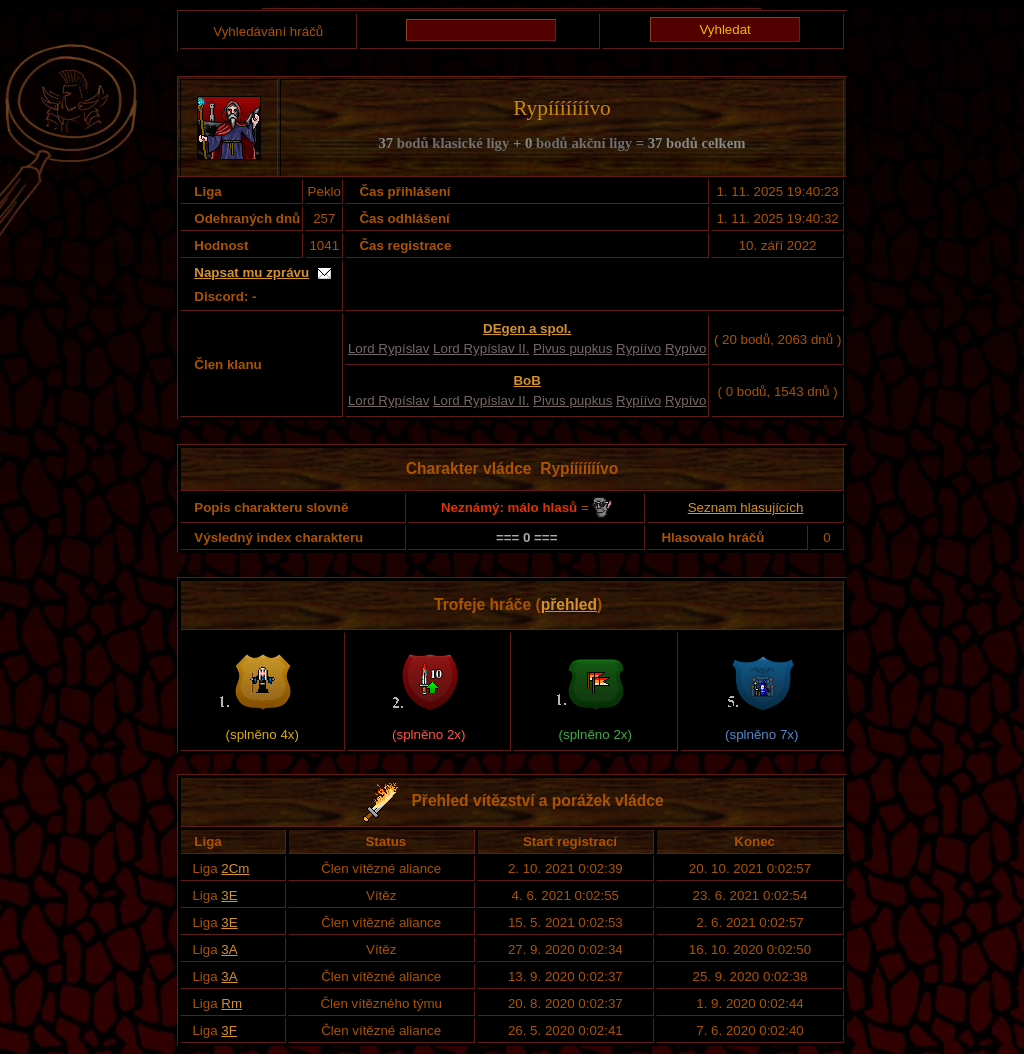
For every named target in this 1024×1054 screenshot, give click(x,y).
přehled (569, 604)
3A (229, 949)
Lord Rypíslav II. (481, 348)
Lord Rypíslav (389, 348)
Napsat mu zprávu (251, 272)
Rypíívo (638, 348)
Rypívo (685, 348)
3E (229, 895)
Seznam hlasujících (746, 507)
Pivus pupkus (572, 348)
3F (229, 1030)
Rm (231, 1003)
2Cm (235, 868)
